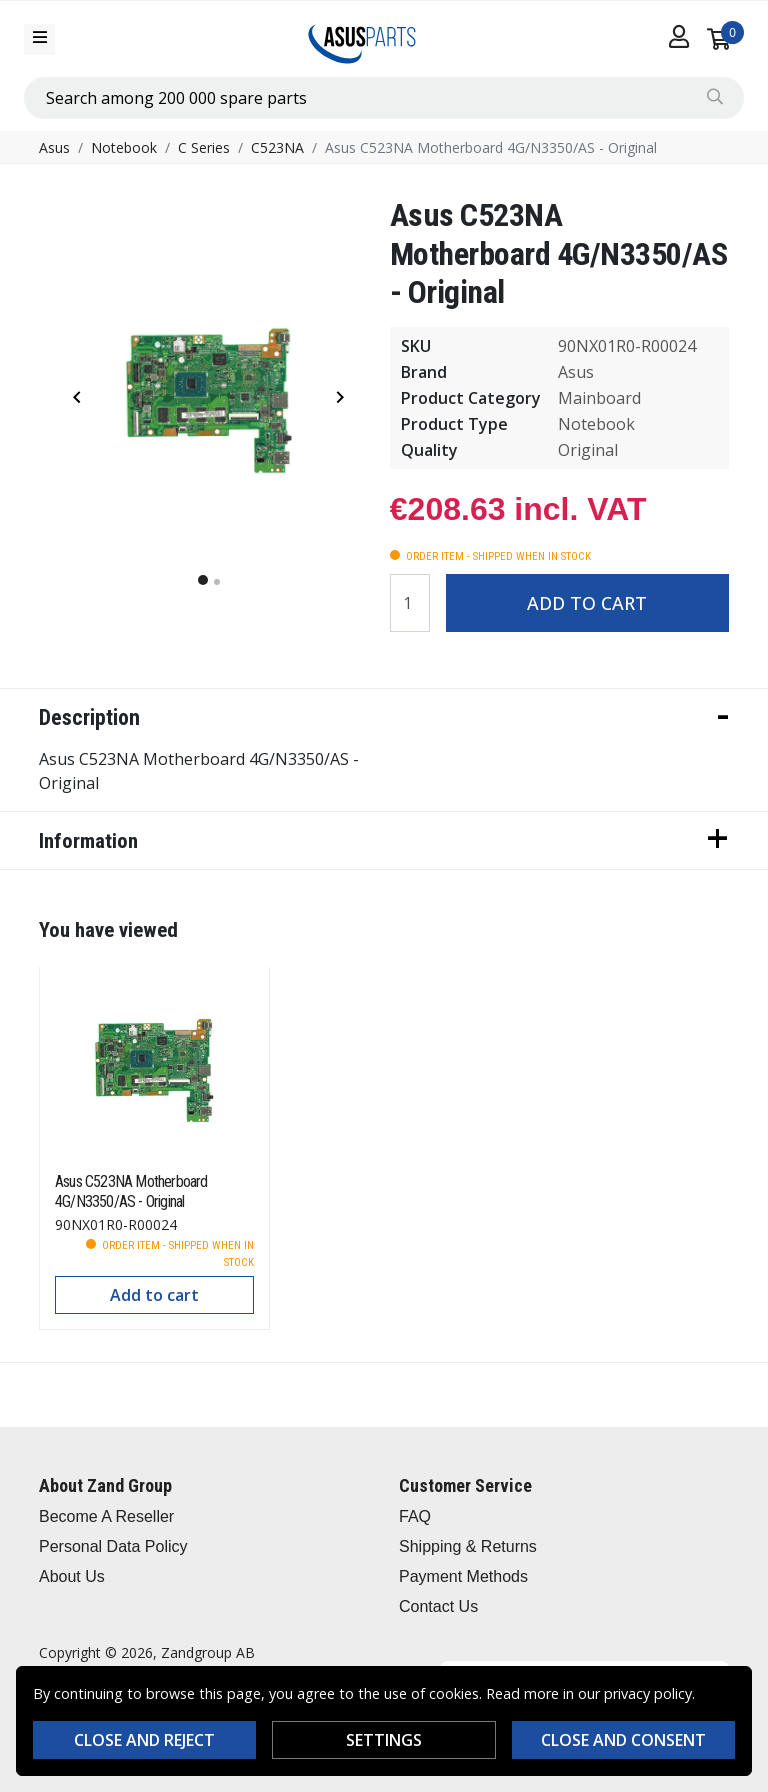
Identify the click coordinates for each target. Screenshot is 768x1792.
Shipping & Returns (468, 1546)
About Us (72, 1576)
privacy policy (648, 1693)
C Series (204, 147)
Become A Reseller (106, 1516)
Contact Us (438, 1606)
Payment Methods (463, 1576)
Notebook (124, 147)
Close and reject (144, 1740)
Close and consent (623, 1740)
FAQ (415, 1516)
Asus (54, 147)
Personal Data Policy (113, 1546)
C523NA (277, 147)
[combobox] (384, 98)
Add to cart (587, 603)
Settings (384, 1740)
